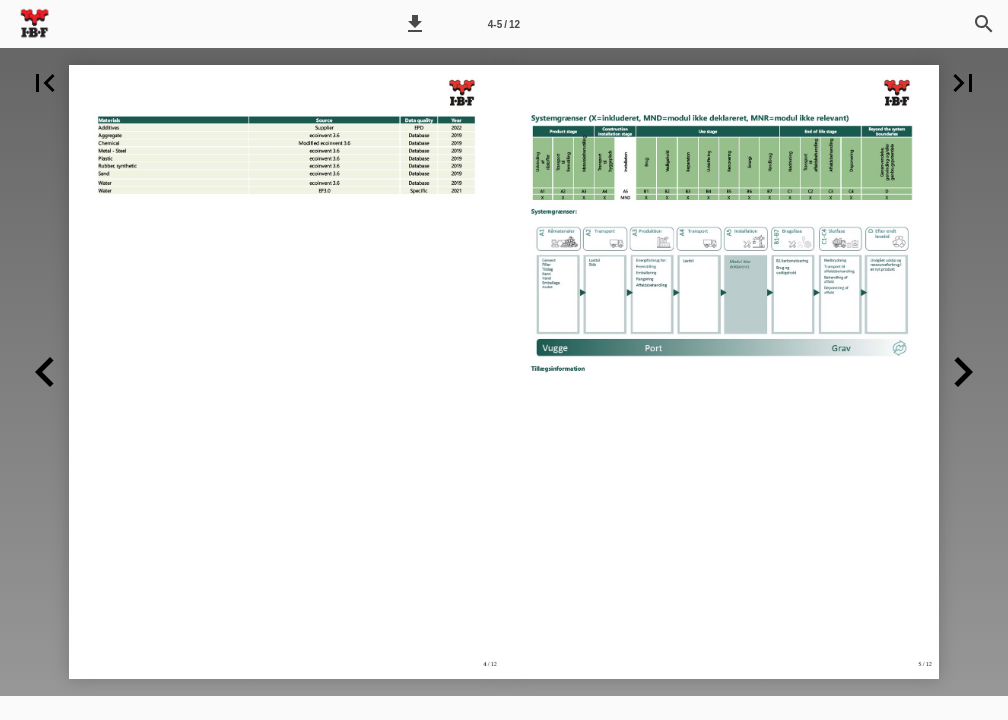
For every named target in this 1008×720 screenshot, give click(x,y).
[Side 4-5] (504, 24)
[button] (415, 24)
